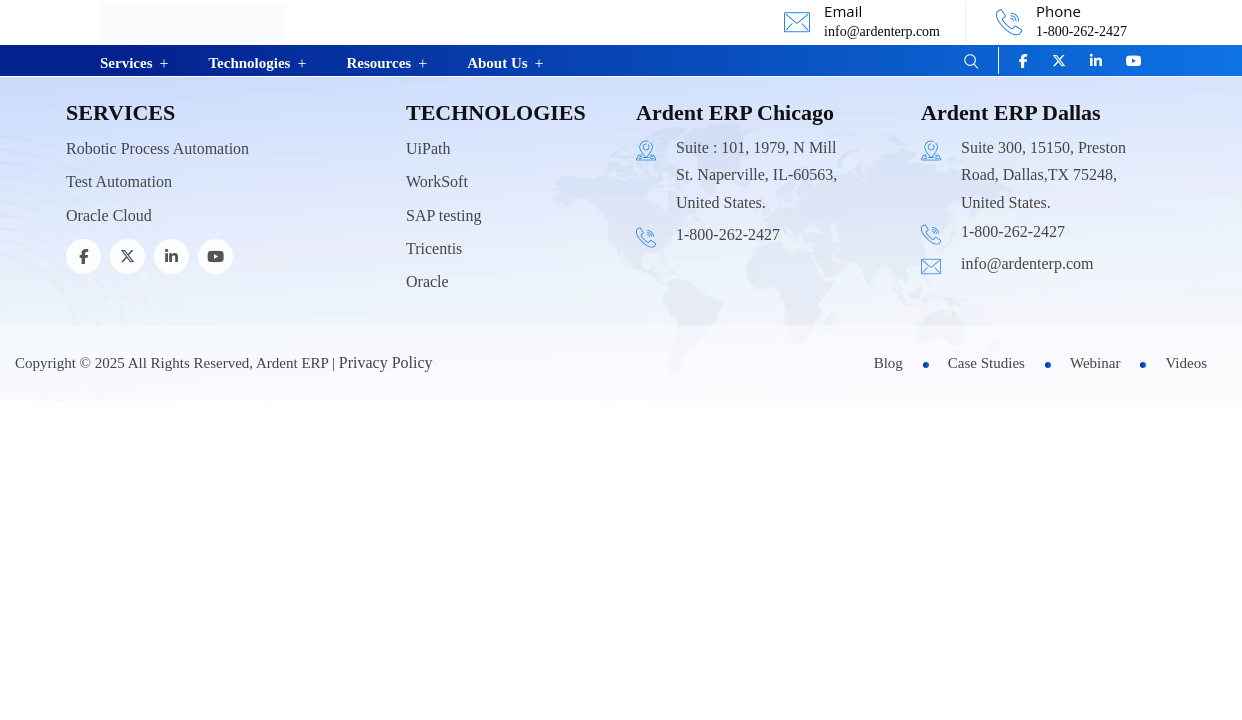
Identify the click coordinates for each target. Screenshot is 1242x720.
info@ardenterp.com (882, 31)
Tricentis (434, 248)
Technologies (249, 63)
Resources (378, 63)
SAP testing (443, 215)
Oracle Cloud (109, 215)
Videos (1186, 363)
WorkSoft (437, 181)
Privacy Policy (386, 362)
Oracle (427, 281)
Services (126, 63)
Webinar (1095, 363)
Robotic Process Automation (157, 148)
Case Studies (986, 363)
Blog (888, 363)
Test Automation (119, 181)
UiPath (428, 148)
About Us (497, 63)
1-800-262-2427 (1081, 31)
